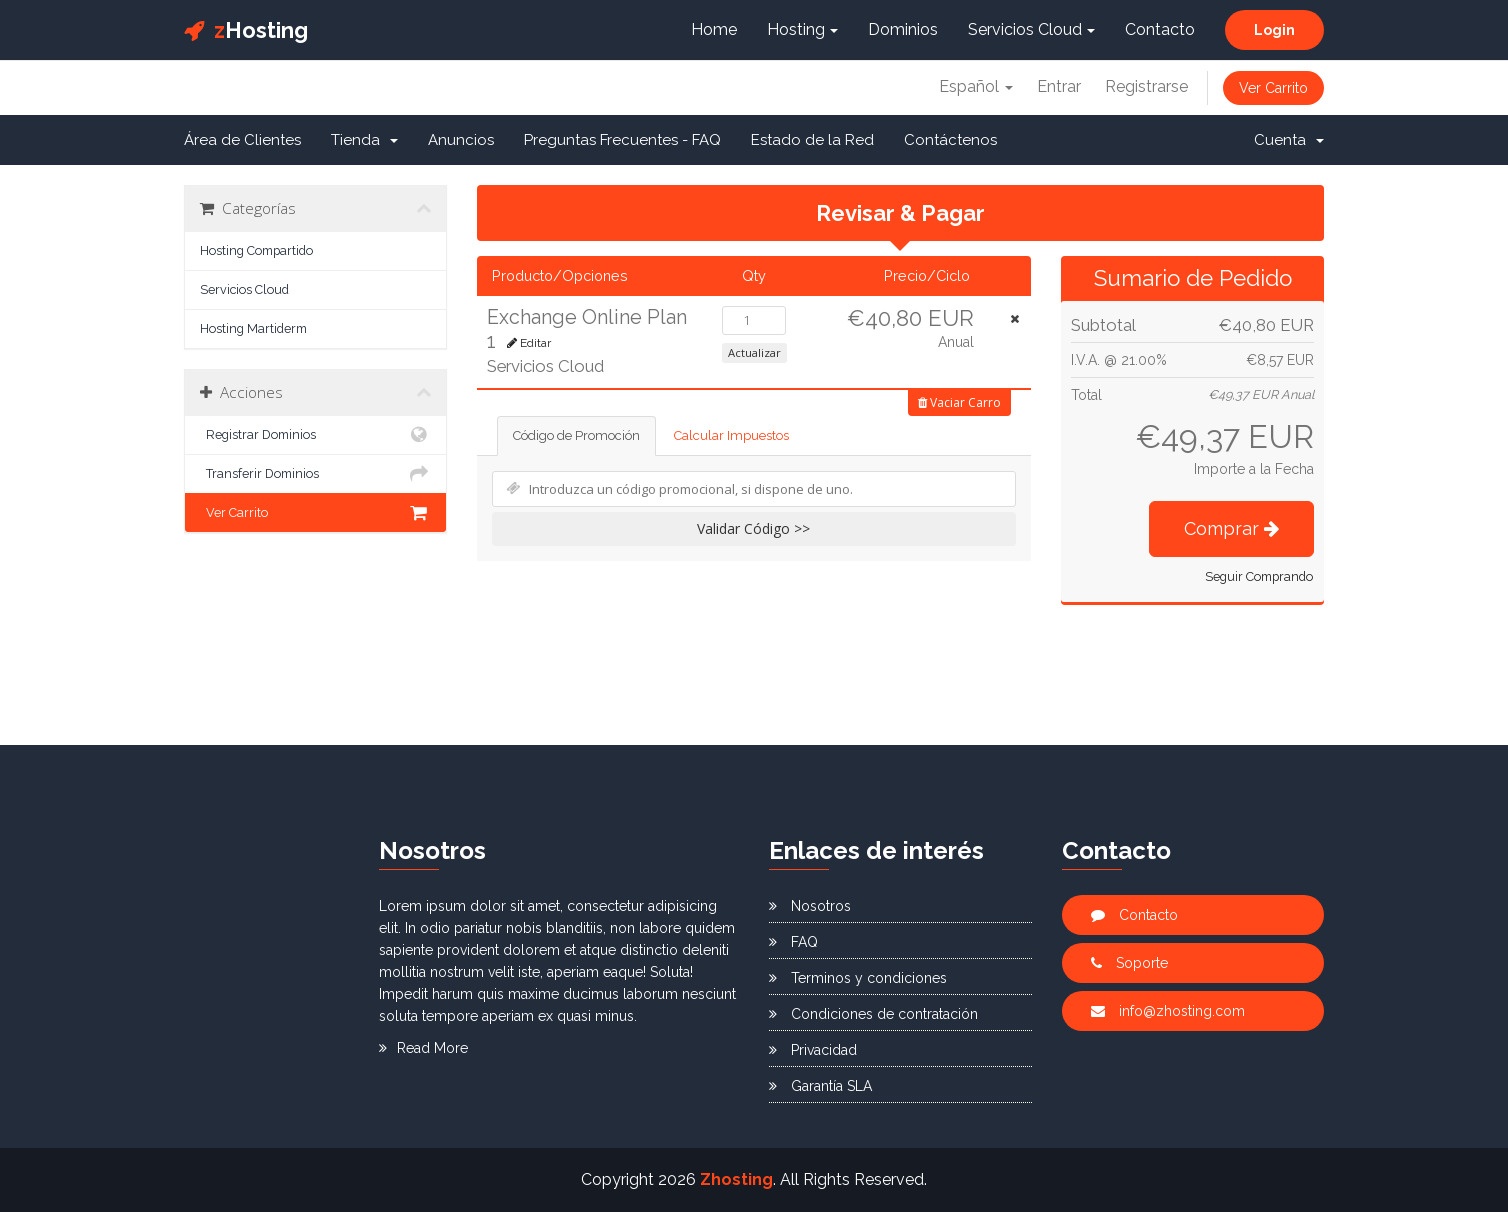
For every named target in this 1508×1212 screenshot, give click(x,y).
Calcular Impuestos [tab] (731, 435)
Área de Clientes (242, 140)
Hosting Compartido (256, 250)
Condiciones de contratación (873, 1014)
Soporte (1129, 963)
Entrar (1059, 86)
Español (976, 86)
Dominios (903, 29)
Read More (423, 1048)
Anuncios (461, 140)
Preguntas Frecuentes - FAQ (622, 140)
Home (714, 29)
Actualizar (754, 352)
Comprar (1231, 528)
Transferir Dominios (315, 474)
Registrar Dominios (315, 435)
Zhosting (736, 1179)
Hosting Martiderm (253, 328)
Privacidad (813, 1050)
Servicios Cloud (1031, 29)
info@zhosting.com (1168, 1011)
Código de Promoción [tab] (576, 435)
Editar (529, 343)
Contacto (1160, 29)
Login (1274, 30)
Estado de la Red (812, 140)
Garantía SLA (820, 1086)
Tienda (364, 140)
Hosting (246, 30)
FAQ (793, 942)
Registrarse (1146, 86)
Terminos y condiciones (858, 978)
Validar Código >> (753, 528)
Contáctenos (950, 140)
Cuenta (1289, 140)
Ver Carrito (1273, 88)
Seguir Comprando (1259, 576)
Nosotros (810, 906)
